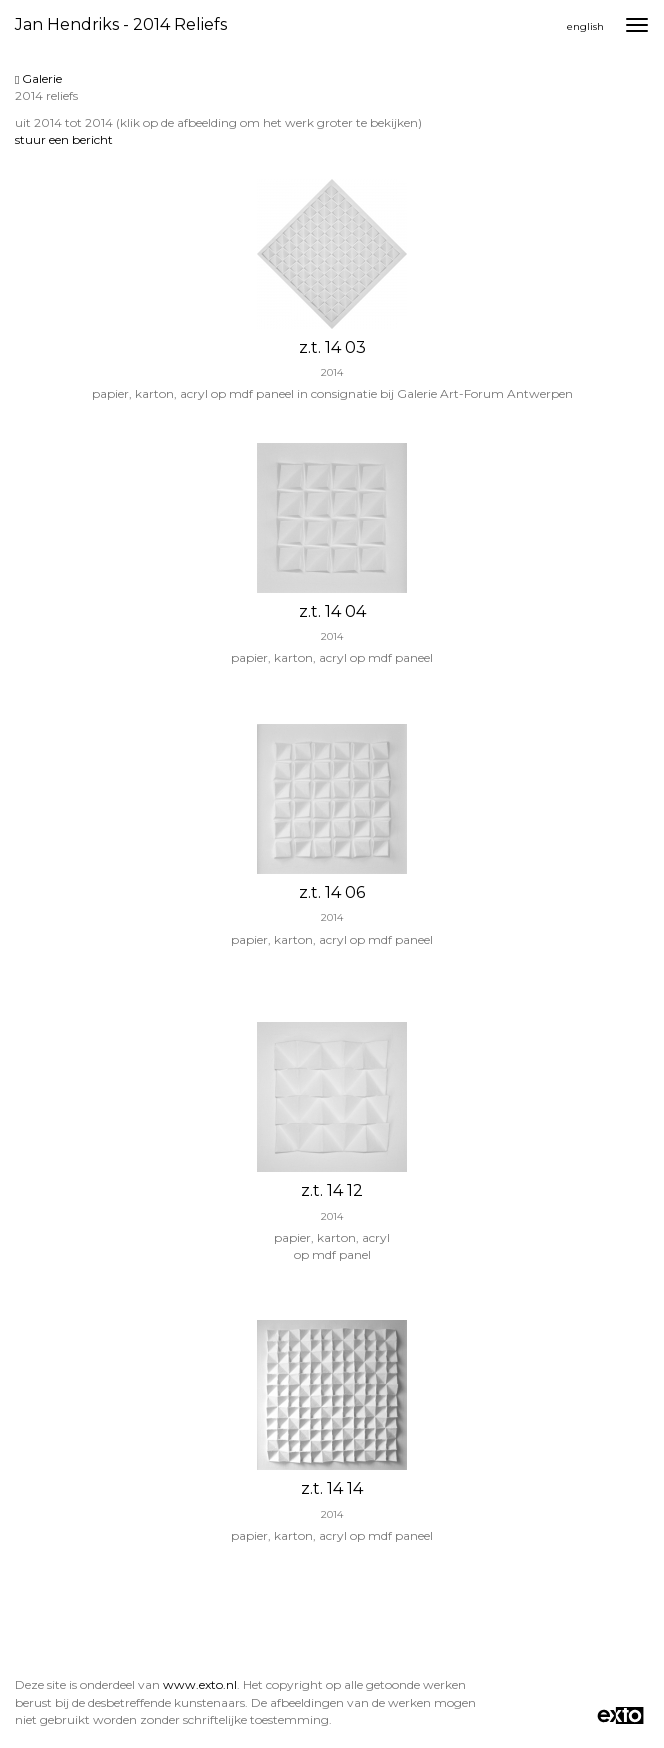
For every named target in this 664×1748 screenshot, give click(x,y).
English (585, 26)
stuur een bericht (64, 139)
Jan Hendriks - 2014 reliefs (121, 24)
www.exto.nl (200, 1684)
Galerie (38, 78)
